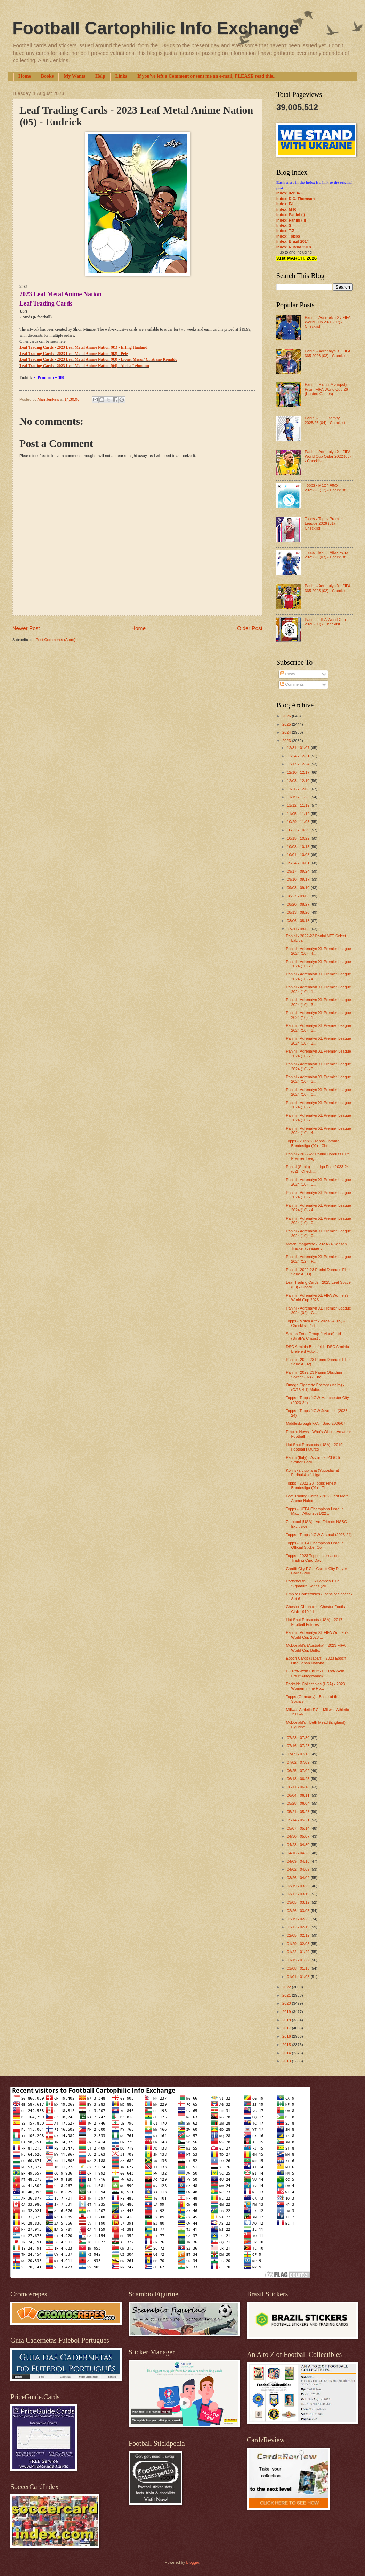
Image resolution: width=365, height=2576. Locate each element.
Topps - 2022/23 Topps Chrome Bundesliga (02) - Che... (313, 1143)
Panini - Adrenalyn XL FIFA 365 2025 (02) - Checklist (327, 588)
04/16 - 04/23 (298, 1853)
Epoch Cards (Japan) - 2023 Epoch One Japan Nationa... (316, 1660)
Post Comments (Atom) (55, 640)
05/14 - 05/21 (298, 1820)
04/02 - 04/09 (298, 1869)
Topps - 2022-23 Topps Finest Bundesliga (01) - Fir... (311, 1485)
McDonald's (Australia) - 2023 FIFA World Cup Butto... (316, 1647)
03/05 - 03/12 (298, 1902)
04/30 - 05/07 (298, 1836)
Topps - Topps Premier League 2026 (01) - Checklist (324, 523)
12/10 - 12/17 (298, 772)
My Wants (74, 76)
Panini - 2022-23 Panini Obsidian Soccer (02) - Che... (314, 1374)
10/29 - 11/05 (298, 822)
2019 (287, 2012)
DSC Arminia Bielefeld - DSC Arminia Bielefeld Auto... (317, 1349)
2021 (287, 1995)
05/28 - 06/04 (298, 1803)
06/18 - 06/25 (298, 1779)
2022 (287, 1987)
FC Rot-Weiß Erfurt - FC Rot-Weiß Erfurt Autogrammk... (315, 1673)
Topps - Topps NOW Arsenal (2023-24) (319, 1534)
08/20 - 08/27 (298, 904)
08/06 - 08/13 (298, 921)
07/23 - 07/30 (298, 1738)
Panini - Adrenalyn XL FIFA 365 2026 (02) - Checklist (327, 353)
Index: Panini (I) (290, 215)
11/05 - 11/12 (298, 814)
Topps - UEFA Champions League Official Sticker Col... (315, 1545)
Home (24, 76)
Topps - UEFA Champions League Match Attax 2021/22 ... (315, 1511)
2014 (287, 2053)
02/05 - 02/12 (298, 1935)
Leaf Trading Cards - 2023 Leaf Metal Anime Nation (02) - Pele (73, 353)
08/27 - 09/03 (298, 896)
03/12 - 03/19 (298, 1894)
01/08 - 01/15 (298, 1968)
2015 (287, 2045)
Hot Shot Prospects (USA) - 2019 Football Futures (314, 1447)
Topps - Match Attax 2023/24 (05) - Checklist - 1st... (315, 1323)
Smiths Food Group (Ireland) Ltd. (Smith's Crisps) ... (314, 1336)
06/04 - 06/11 (298, 1795)
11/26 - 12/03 (298, 789)
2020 (287, 2003)
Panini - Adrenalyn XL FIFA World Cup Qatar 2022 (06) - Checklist (328, 456)
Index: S (283, 225)
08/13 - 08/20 (298, 912)
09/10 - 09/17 (298, 879)
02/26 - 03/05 (298, 1911)
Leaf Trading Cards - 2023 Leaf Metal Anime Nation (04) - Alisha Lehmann (84, 366)
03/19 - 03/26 (298, 1886)
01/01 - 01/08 (298, 1977)
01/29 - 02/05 (298, 1944)
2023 (287, 741)
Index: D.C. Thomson (295, 199)
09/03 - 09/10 (298, 888)
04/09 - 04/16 (298, 1861)
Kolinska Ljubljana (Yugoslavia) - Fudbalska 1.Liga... (313, 1472)
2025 (287, 724)
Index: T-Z (285, 230)
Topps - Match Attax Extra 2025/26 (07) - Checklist (326, 554)
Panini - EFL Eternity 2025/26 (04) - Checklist (325, 420)
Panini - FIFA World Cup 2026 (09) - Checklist (325, 621)
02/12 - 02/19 (298, 1927)
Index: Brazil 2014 (292, 241)
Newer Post (26, 628)
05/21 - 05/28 (298, 1812)
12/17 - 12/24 (298, 764)
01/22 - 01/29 (298, 1952)
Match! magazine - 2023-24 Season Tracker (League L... (316, 1246)
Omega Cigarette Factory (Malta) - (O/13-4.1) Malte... (315, 1387)
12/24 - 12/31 (298, 756)
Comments (292, 684)
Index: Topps (288, 236)
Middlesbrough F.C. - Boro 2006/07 (316, 1423)
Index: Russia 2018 (293, 247)
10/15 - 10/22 (298, 838)
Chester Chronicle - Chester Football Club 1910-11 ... (317, 1609)
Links (121, 76)
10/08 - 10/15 (298, 847)
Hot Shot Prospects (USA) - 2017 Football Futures (314, 1622)
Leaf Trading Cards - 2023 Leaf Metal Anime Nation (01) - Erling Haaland (83, 347)
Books (47, 76)
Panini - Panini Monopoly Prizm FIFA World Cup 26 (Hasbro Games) (326, 389)
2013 (287, 2061)
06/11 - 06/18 (298, 1787)
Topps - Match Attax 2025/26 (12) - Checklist (325, 487)
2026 (287, 716)
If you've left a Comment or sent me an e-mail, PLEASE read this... (207, 76)
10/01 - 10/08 (298, 855)
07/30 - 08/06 (298, 929)
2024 (287, 732)
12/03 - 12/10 (298, 781)
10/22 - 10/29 (298, 830)
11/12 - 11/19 (298, 805)
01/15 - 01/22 (298, 1960)
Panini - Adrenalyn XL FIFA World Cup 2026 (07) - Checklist (327, 322)
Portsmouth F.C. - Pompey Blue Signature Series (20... (313, 1583)
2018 (287, 2020)
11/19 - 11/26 (298, 797)
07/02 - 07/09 (298, 1762)
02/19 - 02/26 (298, 1919)
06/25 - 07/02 (298, 1771)
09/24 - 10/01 (298, 863)
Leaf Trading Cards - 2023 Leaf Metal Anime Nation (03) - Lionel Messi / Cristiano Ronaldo (98, 359)
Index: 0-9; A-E (289, 193)
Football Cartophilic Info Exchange (155, 28)
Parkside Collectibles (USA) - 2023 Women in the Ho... (315, 1686)
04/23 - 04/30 (298, 1845)
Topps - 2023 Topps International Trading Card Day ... (314, 1558)
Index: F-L (285, 204)
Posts (287, 674)
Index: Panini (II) (291, 220)
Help (100, 76)
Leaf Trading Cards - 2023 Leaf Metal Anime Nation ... (318, 1498)
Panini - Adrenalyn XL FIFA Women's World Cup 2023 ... (317, 1297)
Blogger (192, 2562)
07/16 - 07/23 (298, 1746)
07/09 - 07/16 (298, 1754)
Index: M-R (286, 209)
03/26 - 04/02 (298, 1878)
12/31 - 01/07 (298, 748)
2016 (287, 2036)
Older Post (249, 628)
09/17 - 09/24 (298, 871)
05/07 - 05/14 (298, 1828)
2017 (287, 2028)
